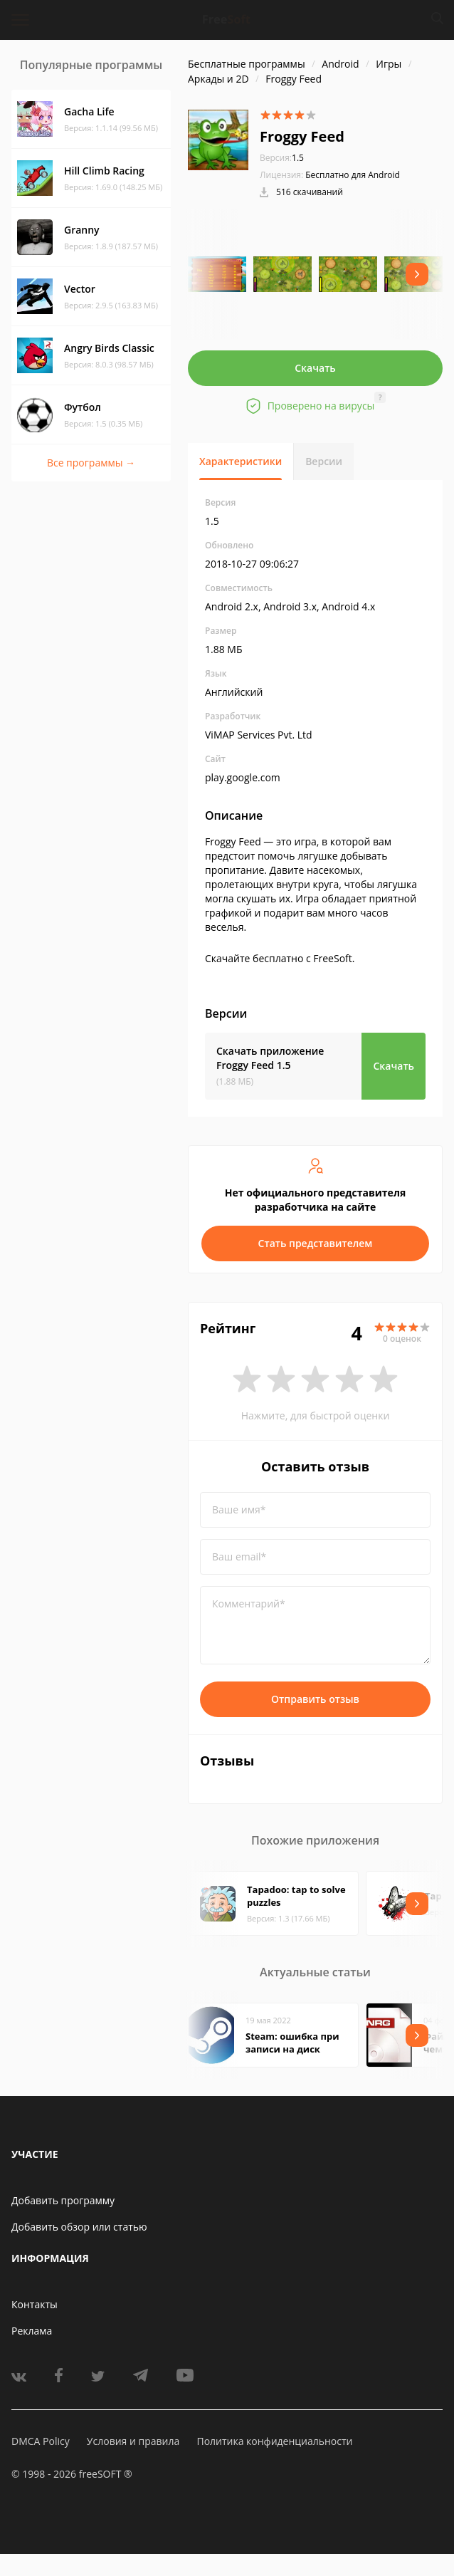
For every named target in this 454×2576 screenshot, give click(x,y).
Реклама (31, 2330)
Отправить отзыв (315, 1699)
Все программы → (91, 462)
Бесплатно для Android (352, 175)
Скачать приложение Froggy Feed (270, 1058)
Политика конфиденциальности (274, 2441)
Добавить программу (63, 2200)
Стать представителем (315, 1243)
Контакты (34, 2304)
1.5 (282, 158)
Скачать (315, 368)
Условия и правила (133, 2441)
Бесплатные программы (246, 64)
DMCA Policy (40, 2441)
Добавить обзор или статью (79, 2226)
